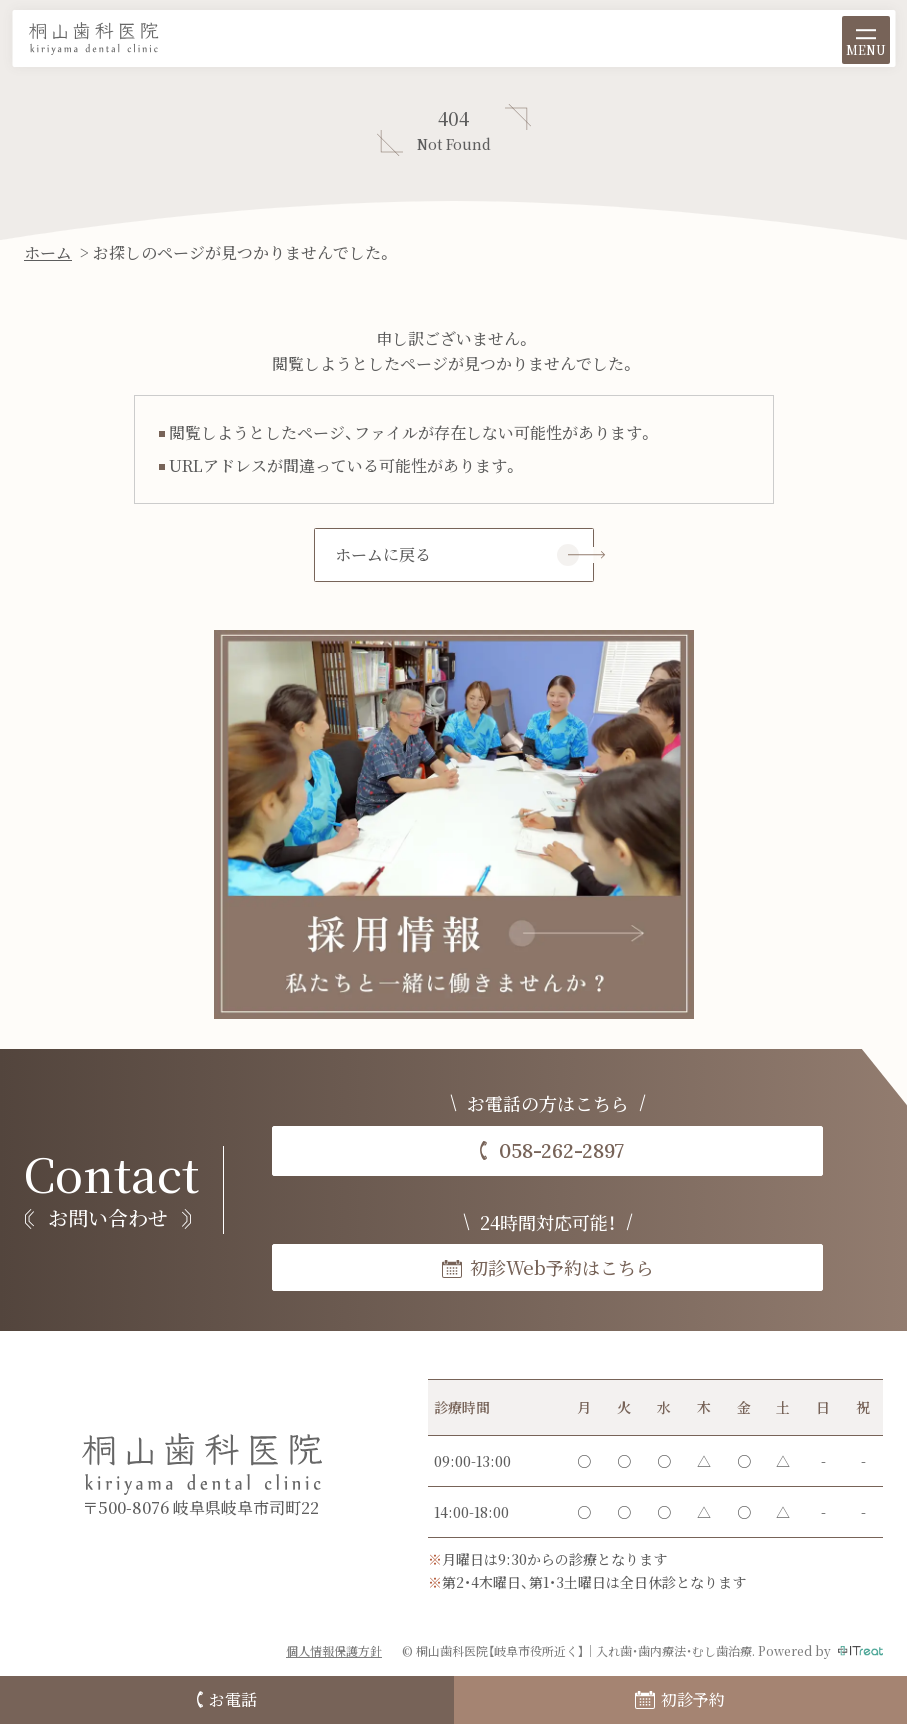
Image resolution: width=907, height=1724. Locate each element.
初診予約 (680, 1699)
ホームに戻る (383, 554)
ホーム (48, 252)
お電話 (227, 1699)
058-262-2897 (561, 1150)
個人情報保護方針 (334, 1650)
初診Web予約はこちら (562, 1267)
